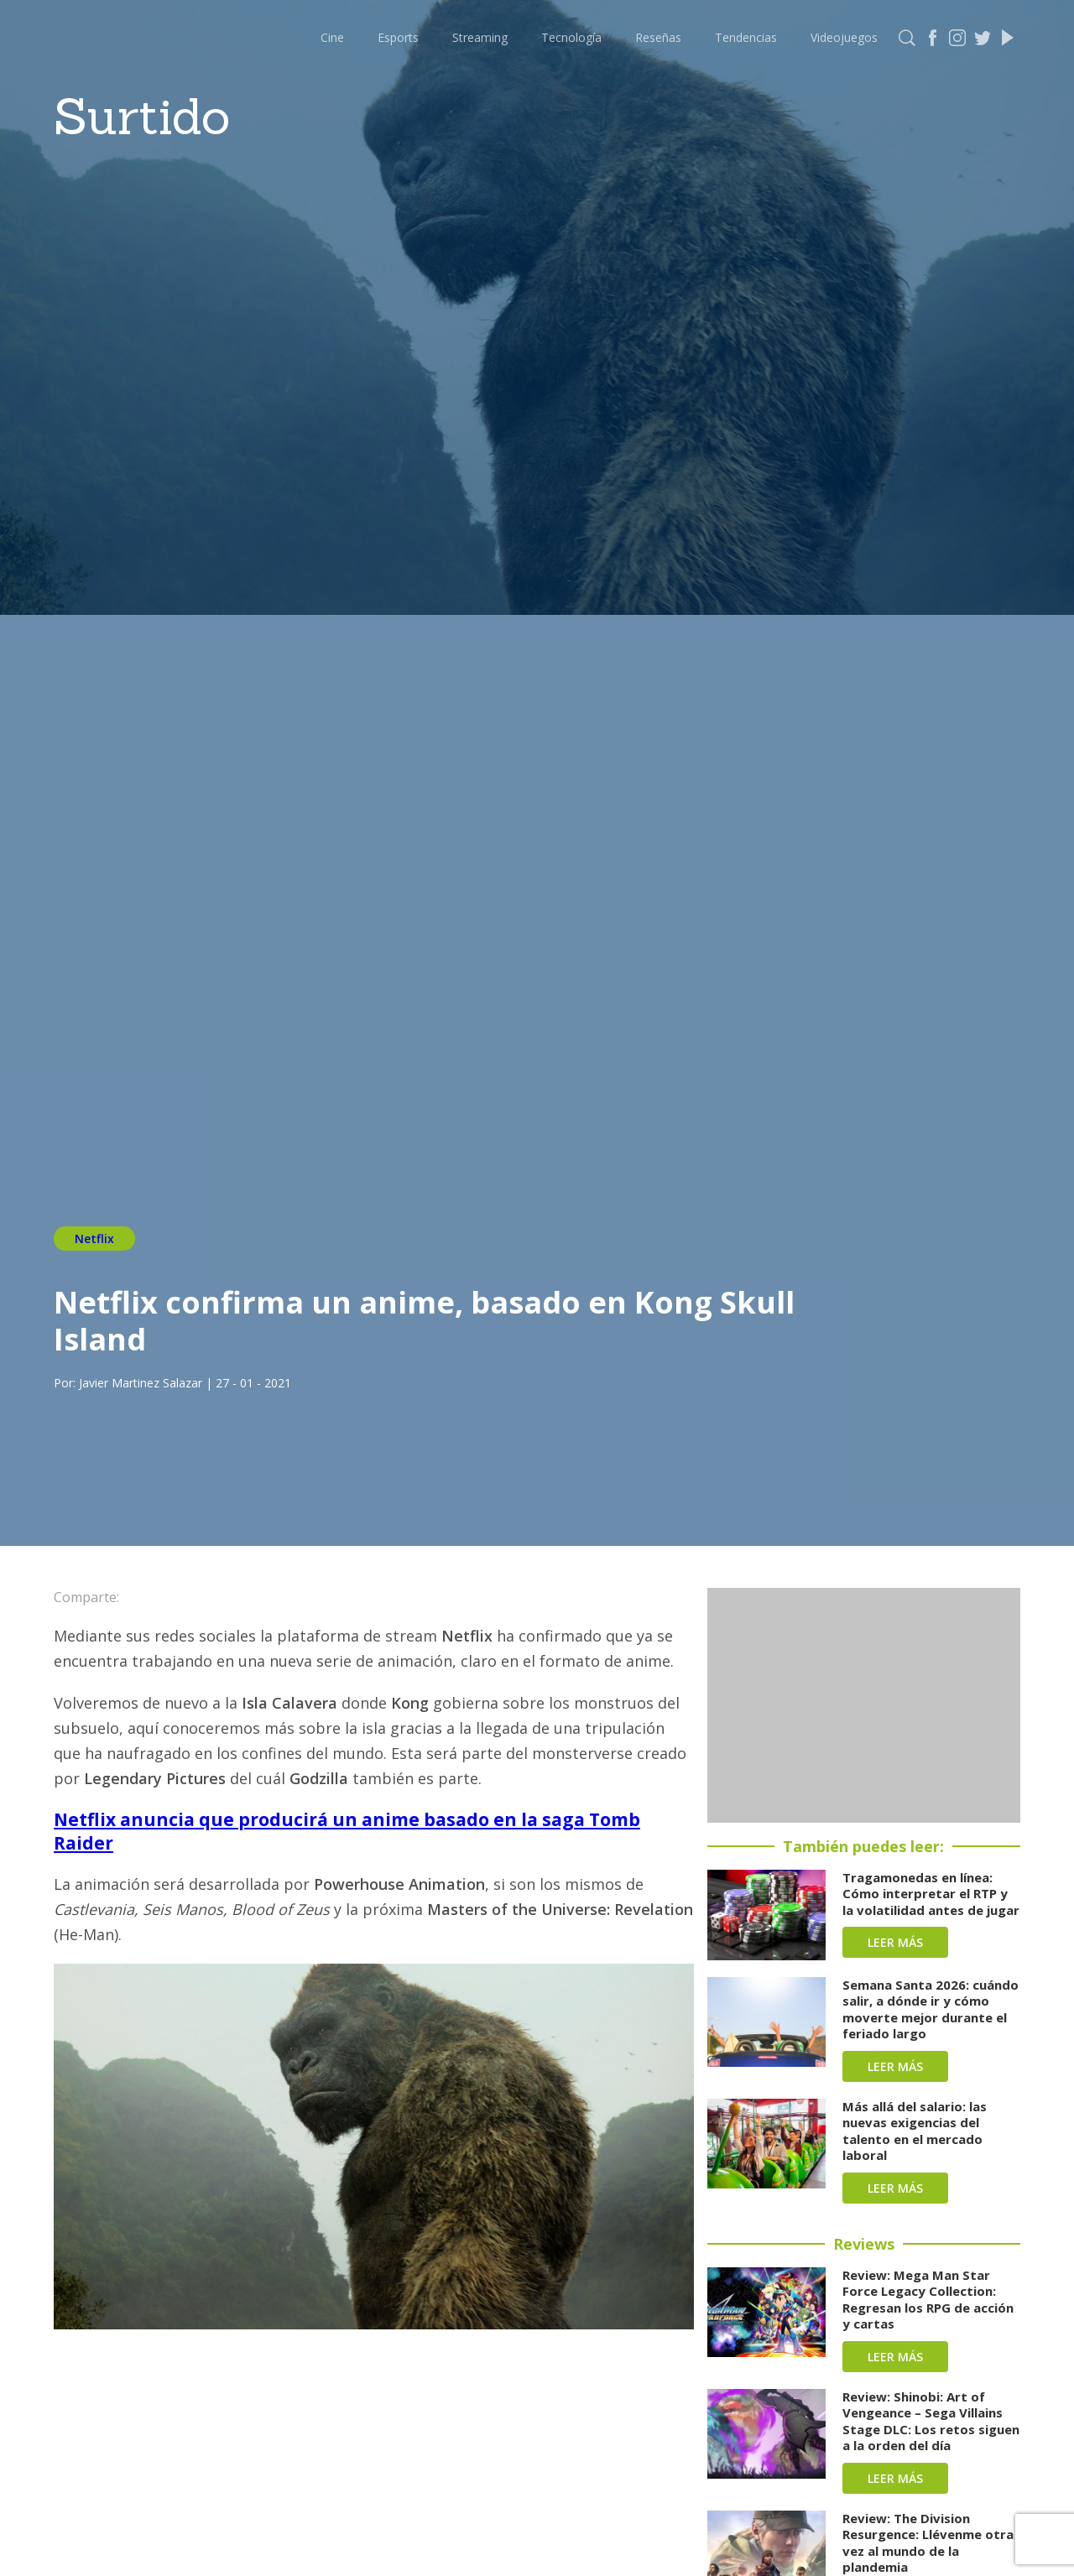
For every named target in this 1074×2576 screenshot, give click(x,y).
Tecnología (571, 37)
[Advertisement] (863, 1705)
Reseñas (658, 37)
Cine (332, 37)
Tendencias (746, 37)
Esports (398, 37)
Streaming (480, 37)
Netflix (94, 1238)
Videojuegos (844, 37)
